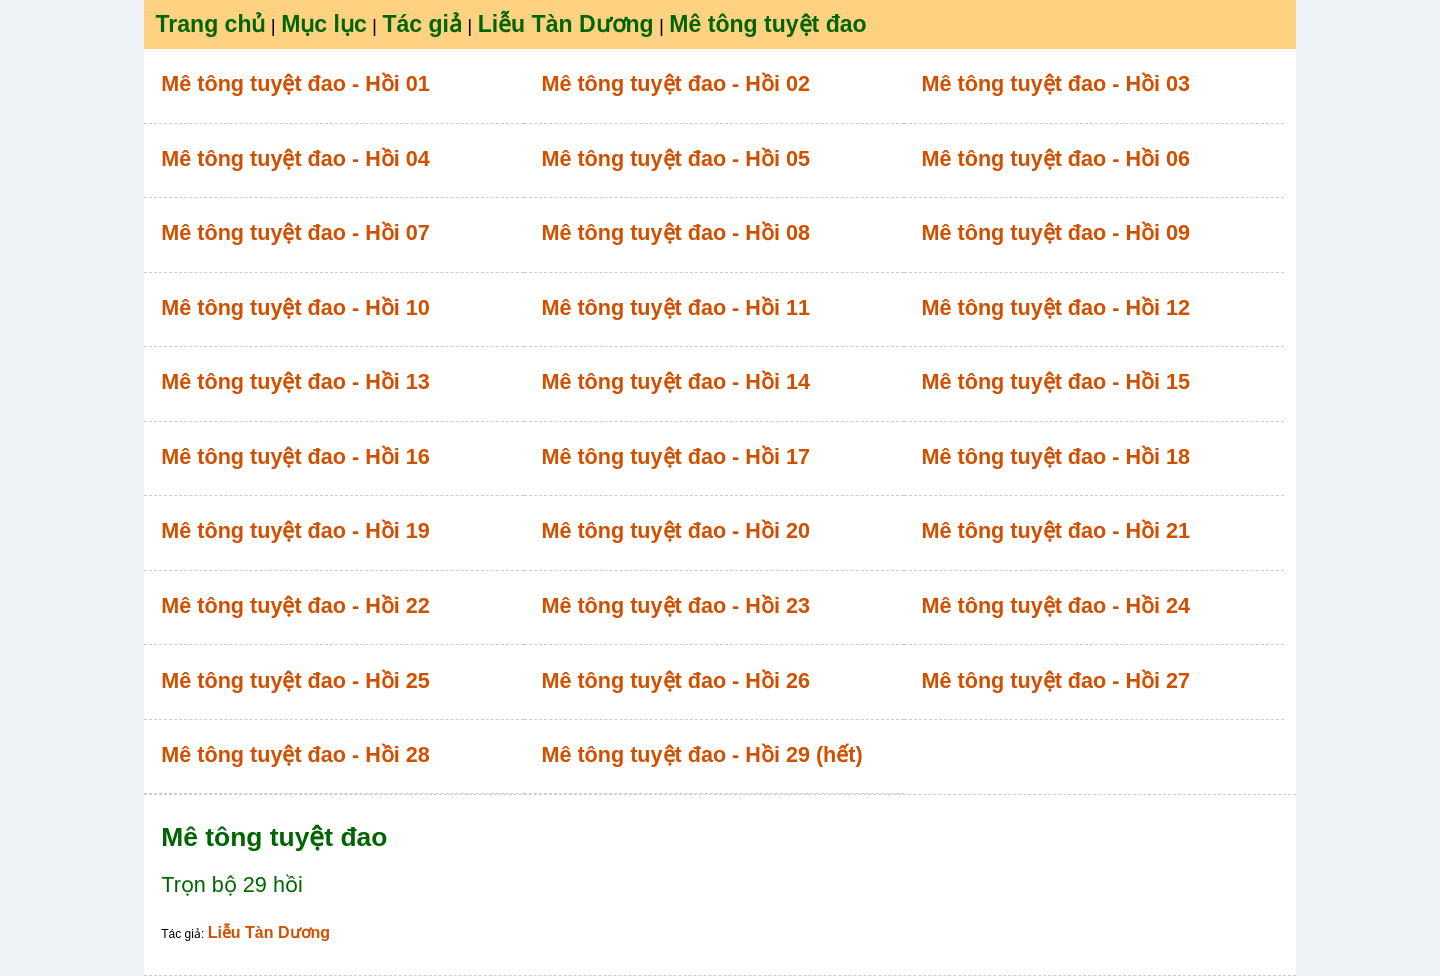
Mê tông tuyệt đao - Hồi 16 (295, 456)
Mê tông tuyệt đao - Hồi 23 (675, 605)
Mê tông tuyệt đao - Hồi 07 (295, 232)
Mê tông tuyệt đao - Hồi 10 (295, 307)
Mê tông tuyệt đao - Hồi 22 (295, 605)
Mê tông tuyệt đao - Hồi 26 (675, 680)
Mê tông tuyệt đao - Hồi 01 (295, 83)
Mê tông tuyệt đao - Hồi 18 (1056, 456)
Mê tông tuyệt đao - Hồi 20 (675, 530)
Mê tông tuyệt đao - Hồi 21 (1056, 530)
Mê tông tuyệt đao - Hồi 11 (675, 307)
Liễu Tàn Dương (269, 932)
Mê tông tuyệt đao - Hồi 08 (675, 232)
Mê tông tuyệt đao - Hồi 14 (675, 381)
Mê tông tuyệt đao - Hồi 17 (675, 456)
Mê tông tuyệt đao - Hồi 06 (1056, 158)
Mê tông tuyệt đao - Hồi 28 (295, 754)
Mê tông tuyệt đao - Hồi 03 (1056, 83)
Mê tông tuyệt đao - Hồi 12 (1056, 307)
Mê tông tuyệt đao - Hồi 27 (1056, 680)
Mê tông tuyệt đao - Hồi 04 (295, 158)
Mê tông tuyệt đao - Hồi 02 (675, 83)
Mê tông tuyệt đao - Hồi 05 (675, 158)
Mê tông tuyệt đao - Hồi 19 (295, 530)
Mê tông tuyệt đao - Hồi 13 (295, 381)
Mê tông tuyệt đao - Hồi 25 (295, 680)
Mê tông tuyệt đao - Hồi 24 (1056, 605)
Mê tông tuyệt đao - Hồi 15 (1056, 381)
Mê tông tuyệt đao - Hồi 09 (1056, 232)
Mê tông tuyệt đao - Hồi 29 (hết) (701, 754)
